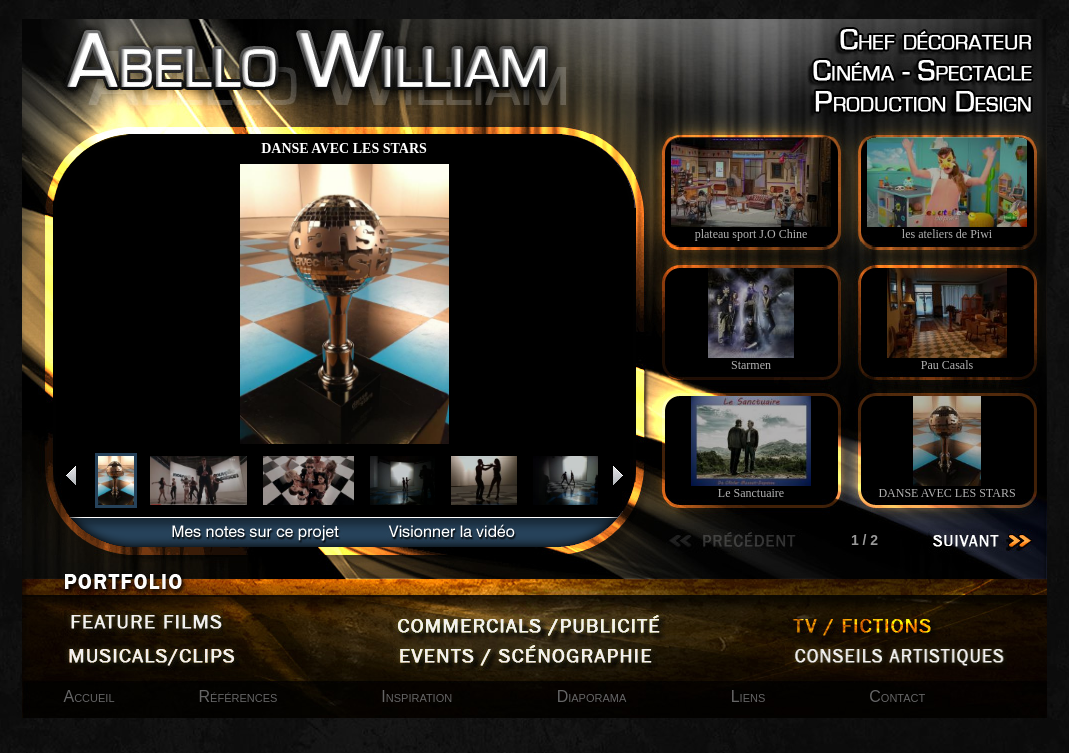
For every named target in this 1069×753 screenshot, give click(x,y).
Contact (897, 696)
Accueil (89, 696)
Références (238, 696)
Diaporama (594, 696)
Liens (748, 696)
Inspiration (418, 696)
